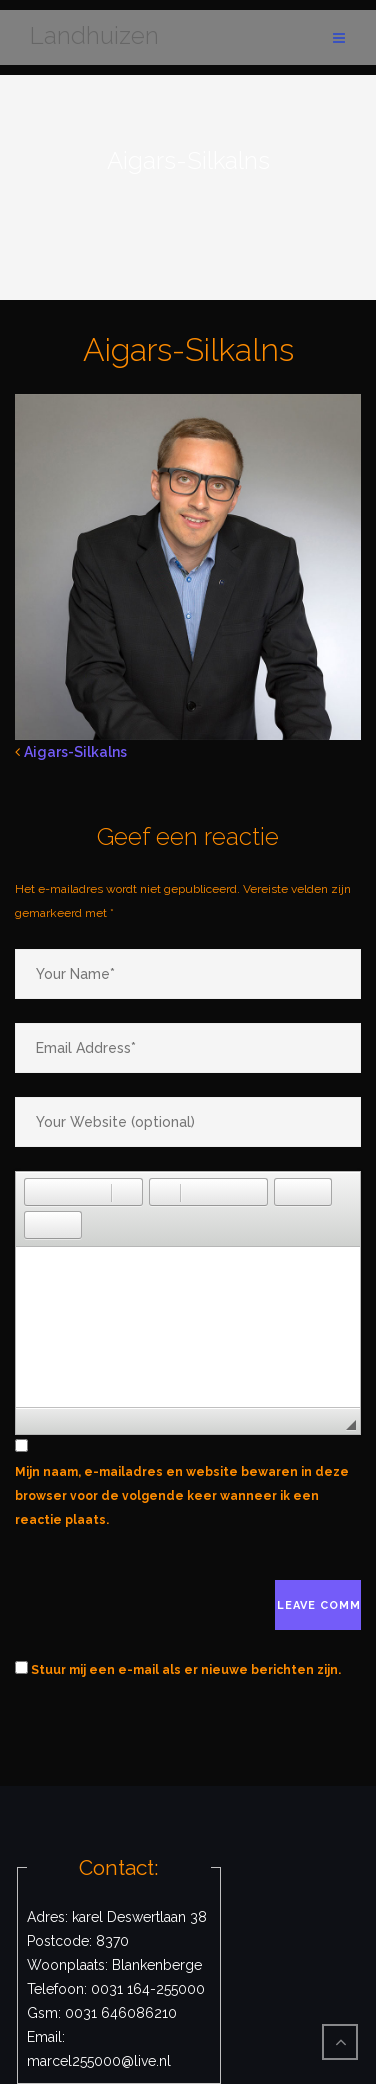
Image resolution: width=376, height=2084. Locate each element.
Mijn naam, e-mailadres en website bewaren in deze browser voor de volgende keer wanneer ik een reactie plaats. (182, 1496)
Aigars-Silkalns (75, 752)
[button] (39, 1192)
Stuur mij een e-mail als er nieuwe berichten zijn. (186, 1670)
